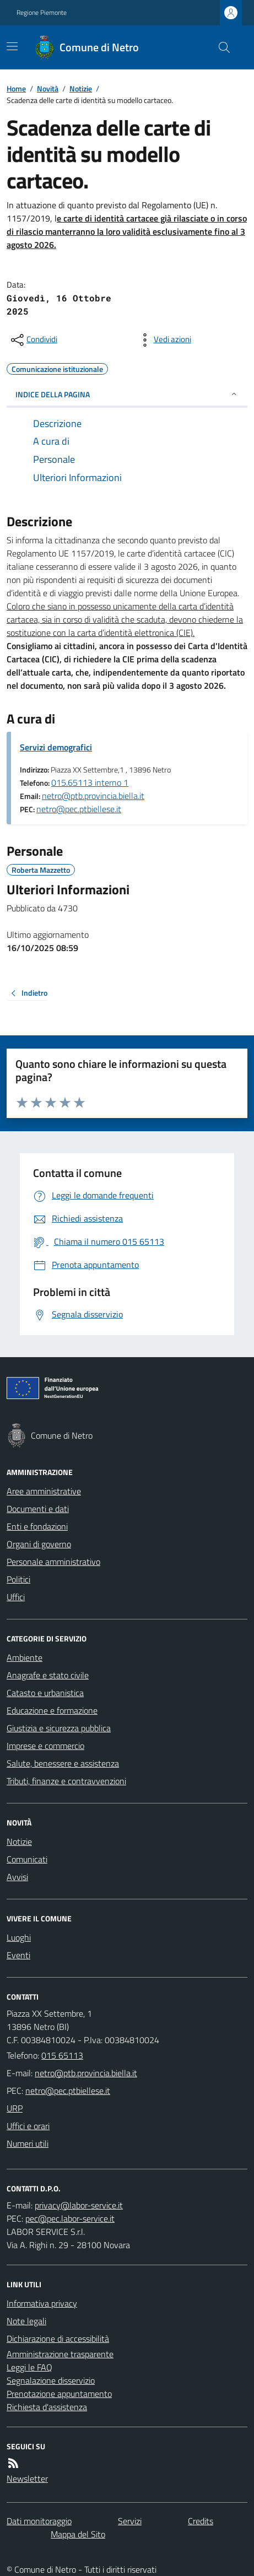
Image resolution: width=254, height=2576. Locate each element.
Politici (18, 1579)
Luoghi (19, 1937)
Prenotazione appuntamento (59, 2393)
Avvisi (17, 1876)
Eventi (18, 1955)
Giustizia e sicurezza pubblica (59, 1728)
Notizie (80, 88)
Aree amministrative (44, 1491)
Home (16, 88)
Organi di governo (39, 1544)
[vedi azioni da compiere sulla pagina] (163, 340)
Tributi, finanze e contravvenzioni (66, 1780)
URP (15, 2108)
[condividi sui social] (33, 340)
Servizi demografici (56, 747)
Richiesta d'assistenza (47, 2406)
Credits (200, 2521)
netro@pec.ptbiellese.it (78, 809)
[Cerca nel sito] (219, 47)
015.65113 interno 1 (89, 782)
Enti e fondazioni (37, 1526)
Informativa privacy (42, 2303)
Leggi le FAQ (29, 2367)
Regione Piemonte (42, 13)
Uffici (16, 1596)
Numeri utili (27, 2143)
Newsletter (27, 2478)
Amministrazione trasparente (60, 2354)
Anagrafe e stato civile (48, 1675)
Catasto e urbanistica (45, 1692)
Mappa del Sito (78, 2534)
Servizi (130, 2521)
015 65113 (62, 2055)
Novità (47, 88)
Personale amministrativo (53, 1561)
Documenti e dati (38, 1508)
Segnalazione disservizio (51, 2380)
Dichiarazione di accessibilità (58, 2338)
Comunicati (27, 1859)
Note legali (26, 2320)
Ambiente (24, 1657)
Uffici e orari (28, 2125)
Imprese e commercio (45, 1745)
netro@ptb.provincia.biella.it (93, 795)
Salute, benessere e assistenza (63, 1763)
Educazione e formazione (52, 1710)
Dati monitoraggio (39, 2521)
